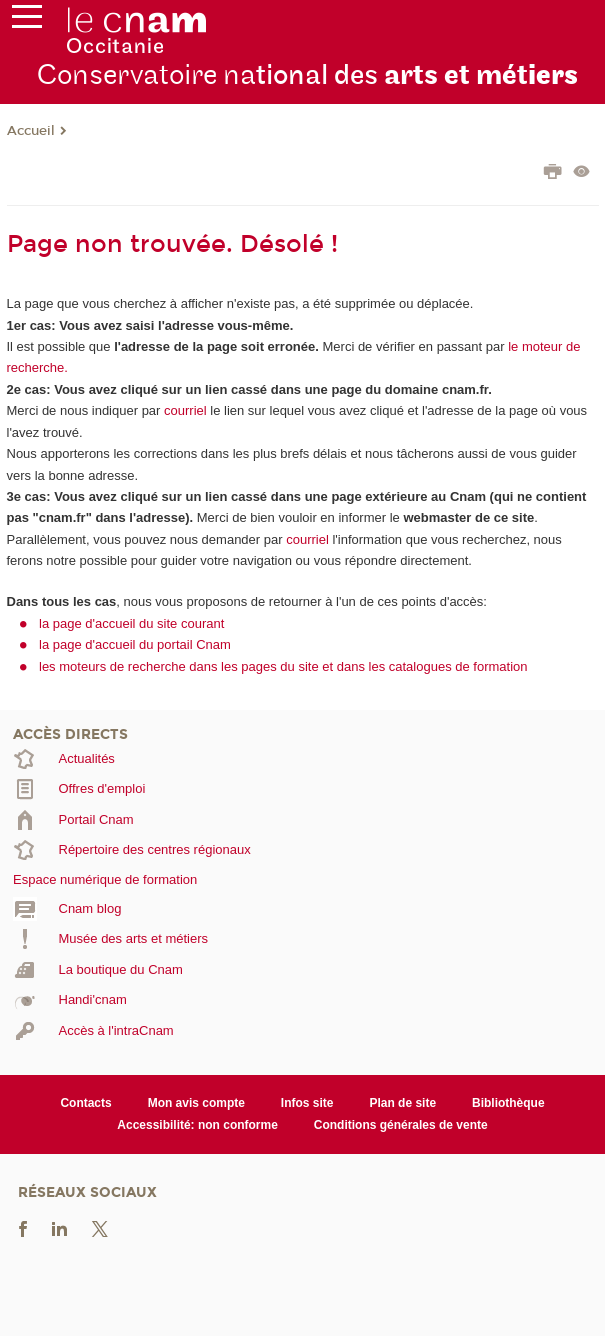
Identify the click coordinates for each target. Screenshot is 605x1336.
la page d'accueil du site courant (131, 623)
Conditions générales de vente (401, 1125)
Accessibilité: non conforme (197, 1125)
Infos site (307, 1103)
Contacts (85, 1103)
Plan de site (402, 1103)
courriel (185, 410)
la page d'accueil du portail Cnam (135, 644)
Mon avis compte (196, 1103)
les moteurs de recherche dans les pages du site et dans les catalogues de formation (283, 666)
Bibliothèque (508, 1103)
